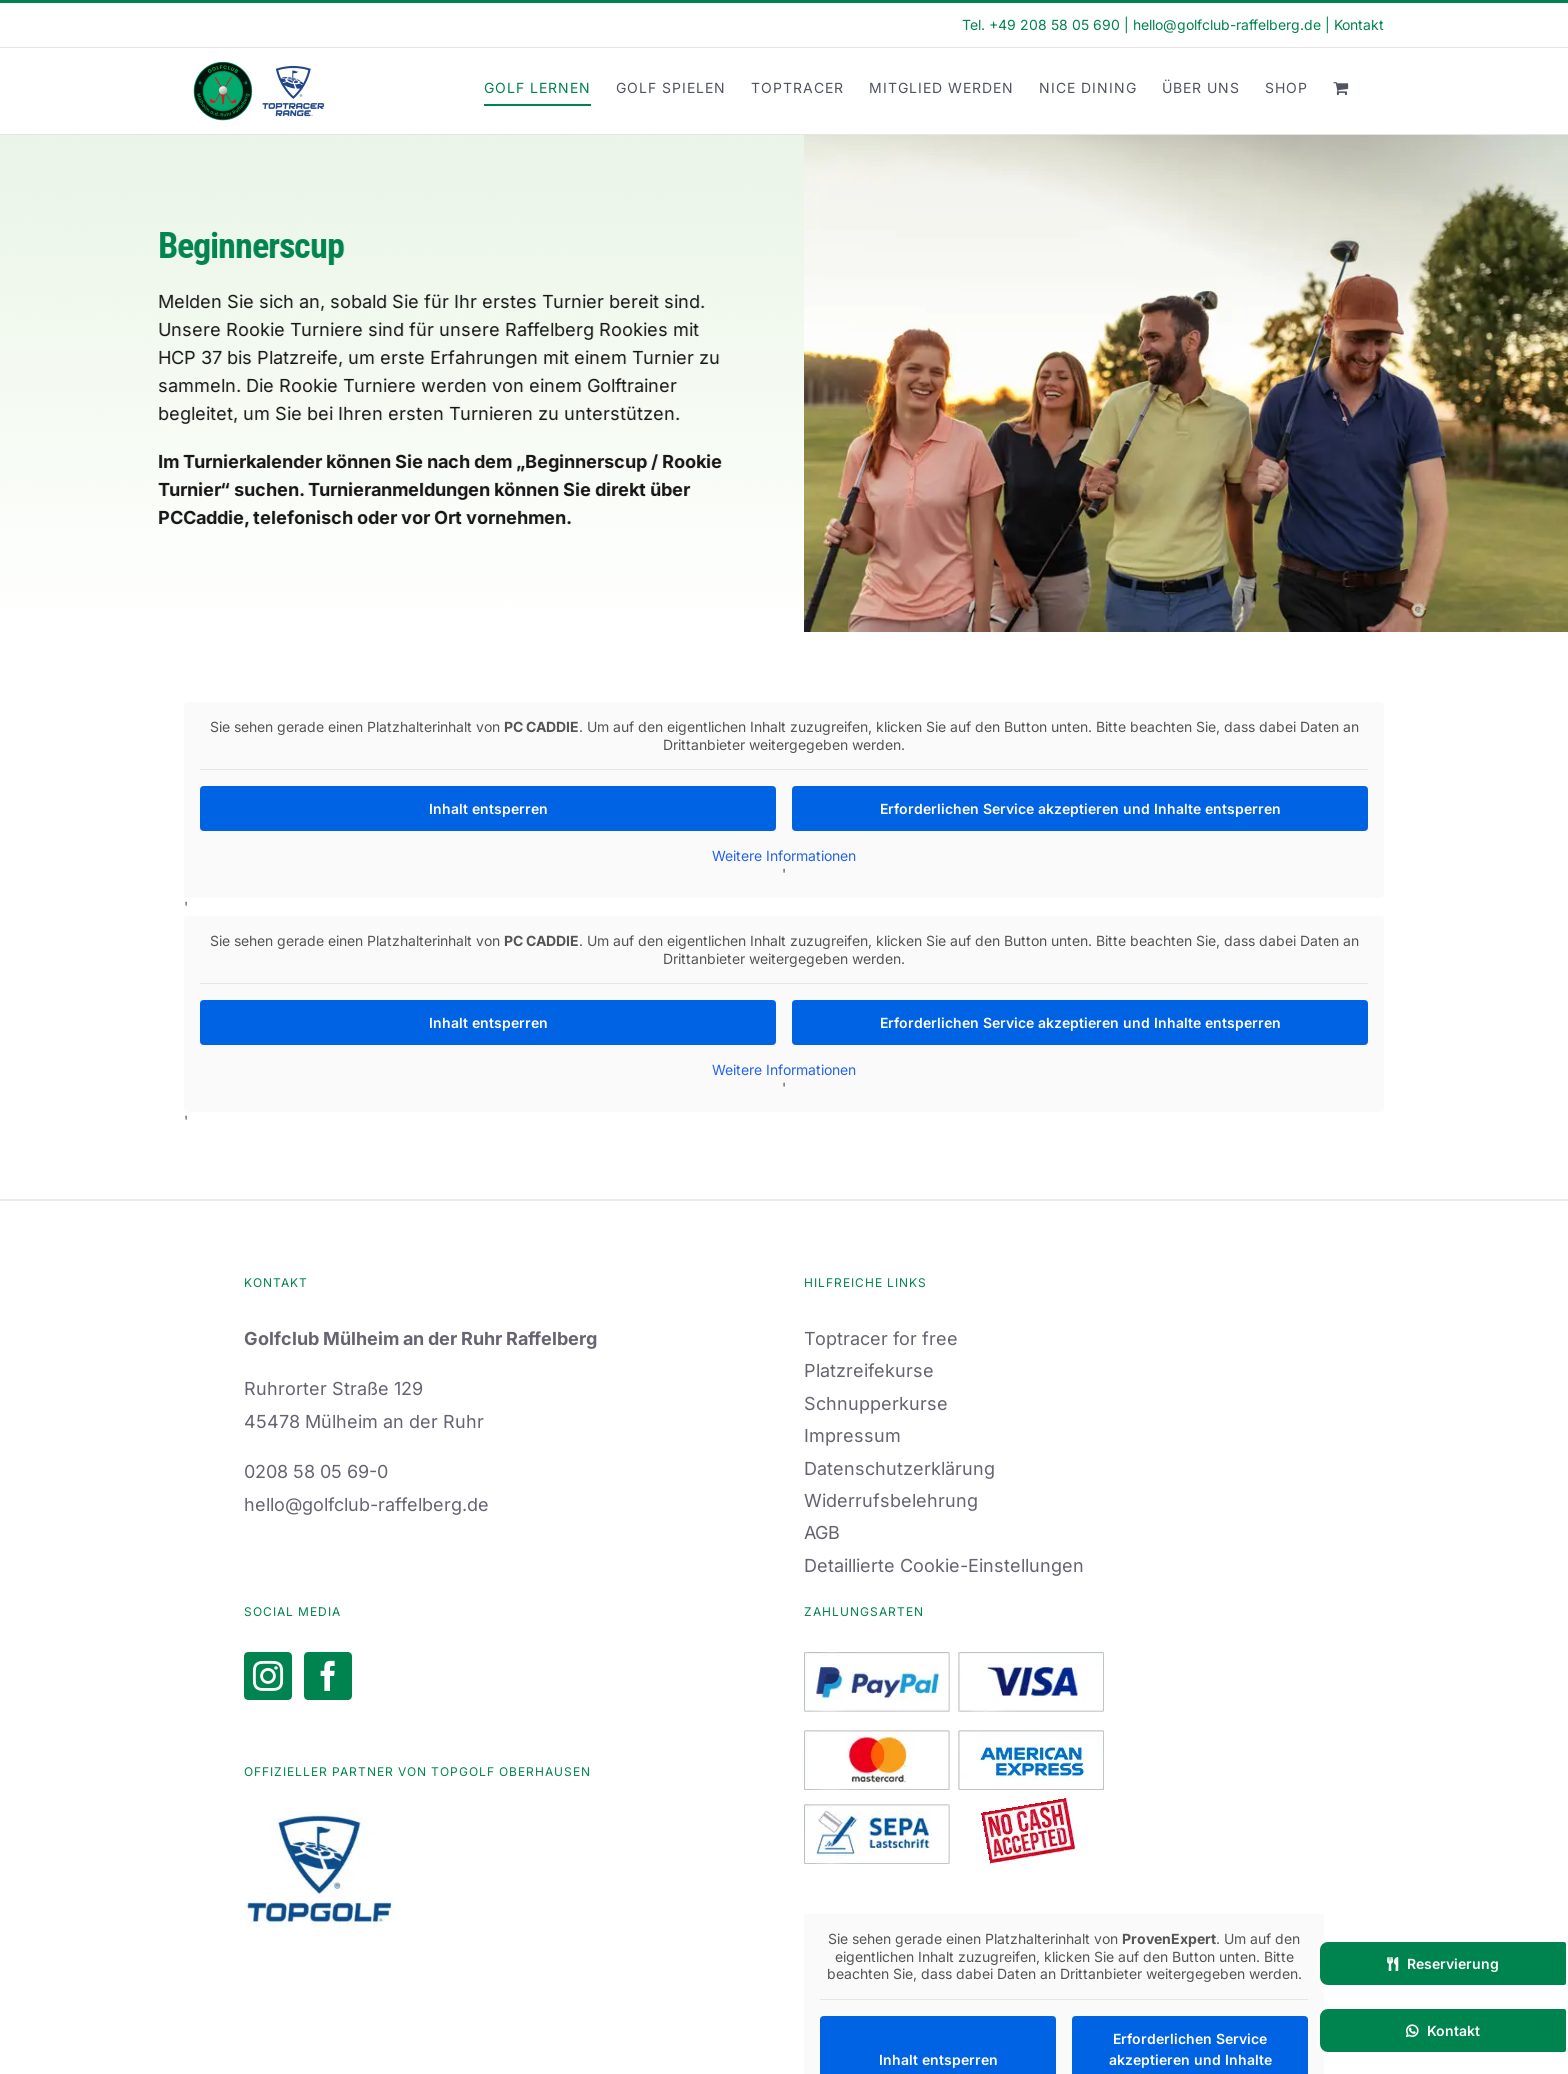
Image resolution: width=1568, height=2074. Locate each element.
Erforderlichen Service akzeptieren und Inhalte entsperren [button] (1080, 808)
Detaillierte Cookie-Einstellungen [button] (944, 1565)
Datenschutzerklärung (899, 1468)
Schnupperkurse (876, 1403)
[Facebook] (328, 1676)
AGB (822, 1532)
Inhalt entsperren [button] (488, 808)
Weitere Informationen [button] (784, 855)
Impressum (852, 1435)
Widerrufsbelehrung (891, 1500)
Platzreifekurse (869, 1370)
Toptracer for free (881, 1338)
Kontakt (1359, 24)
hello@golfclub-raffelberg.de (1227, 24)
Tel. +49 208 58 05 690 (1041, 24)
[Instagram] (268, 1676)
